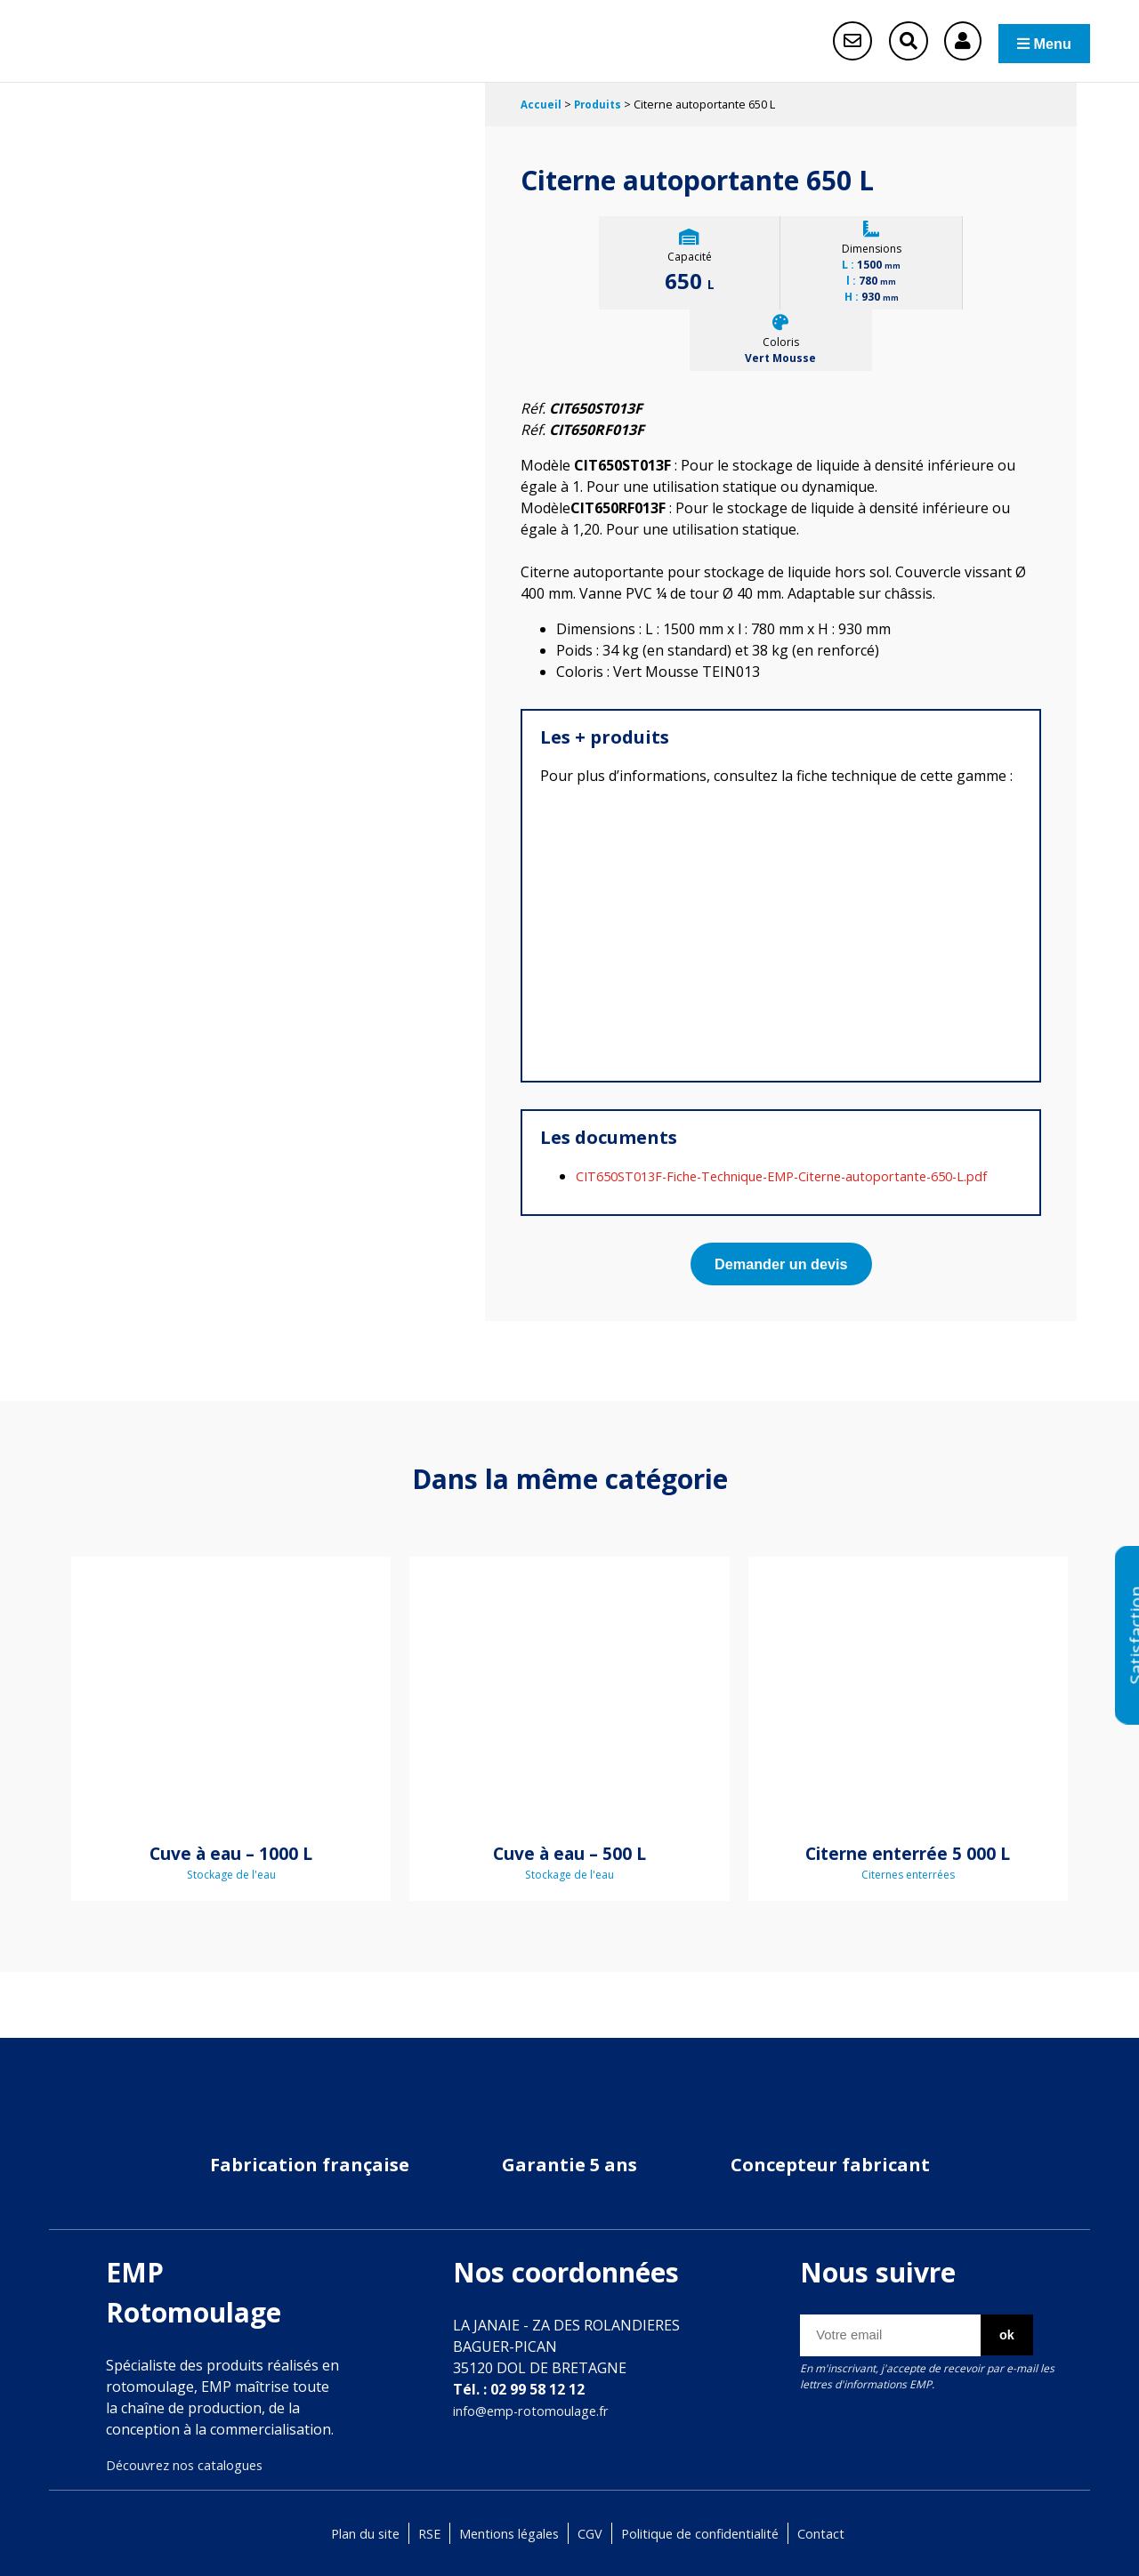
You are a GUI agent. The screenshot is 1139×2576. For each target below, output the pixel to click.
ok (998, 2336)
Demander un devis (780, 1290)
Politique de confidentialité (712, 2533)
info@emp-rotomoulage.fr (541, 2410)
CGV (591, 2533)
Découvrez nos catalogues (194, 2465)
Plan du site (343, 2533)
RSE (412, 2533)
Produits (600, 107)
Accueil (541, 107)
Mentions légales (501, 2533)
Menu (1033, 43)
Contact (844, 2533)
